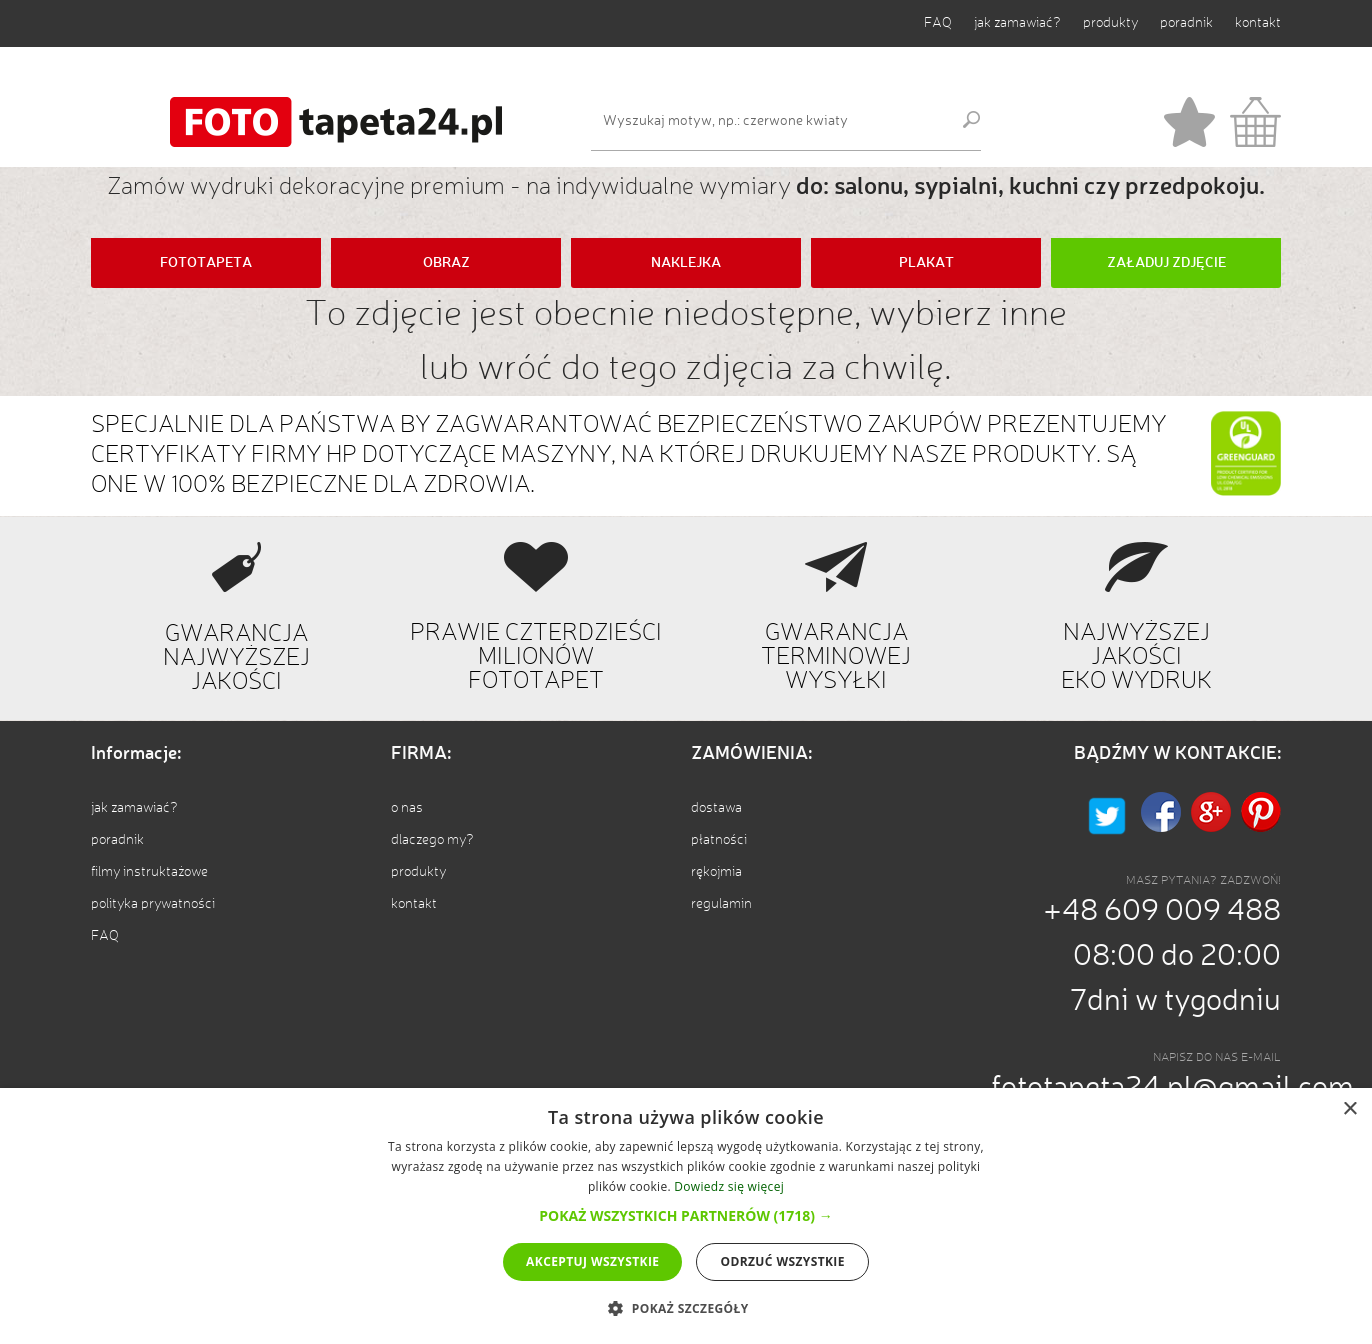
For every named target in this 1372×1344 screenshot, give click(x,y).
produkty (1110, 23)
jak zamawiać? (1017, 23)
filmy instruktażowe (149, 872)
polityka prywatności (153, 904)
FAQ (938, 23)
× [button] (1349, 1109)
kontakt (1258, 23)
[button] (685, 1215)
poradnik (1186, 23)
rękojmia (716, 872)
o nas (407, 808)
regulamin (721, 904)
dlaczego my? (432, 840)
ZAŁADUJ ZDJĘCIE (1166, 263)
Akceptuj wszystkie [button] (592, 1261)
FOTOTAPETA (206, 263)
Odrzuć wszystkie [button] (782, 1261)
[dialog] (686, 1216)
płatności (719, 840)
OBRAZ (446, 263)
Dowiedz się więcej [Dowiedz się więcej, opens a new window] (729, 1186)
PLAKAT (926, 263)
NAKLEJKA (686, 263)
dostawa (716, 808)
